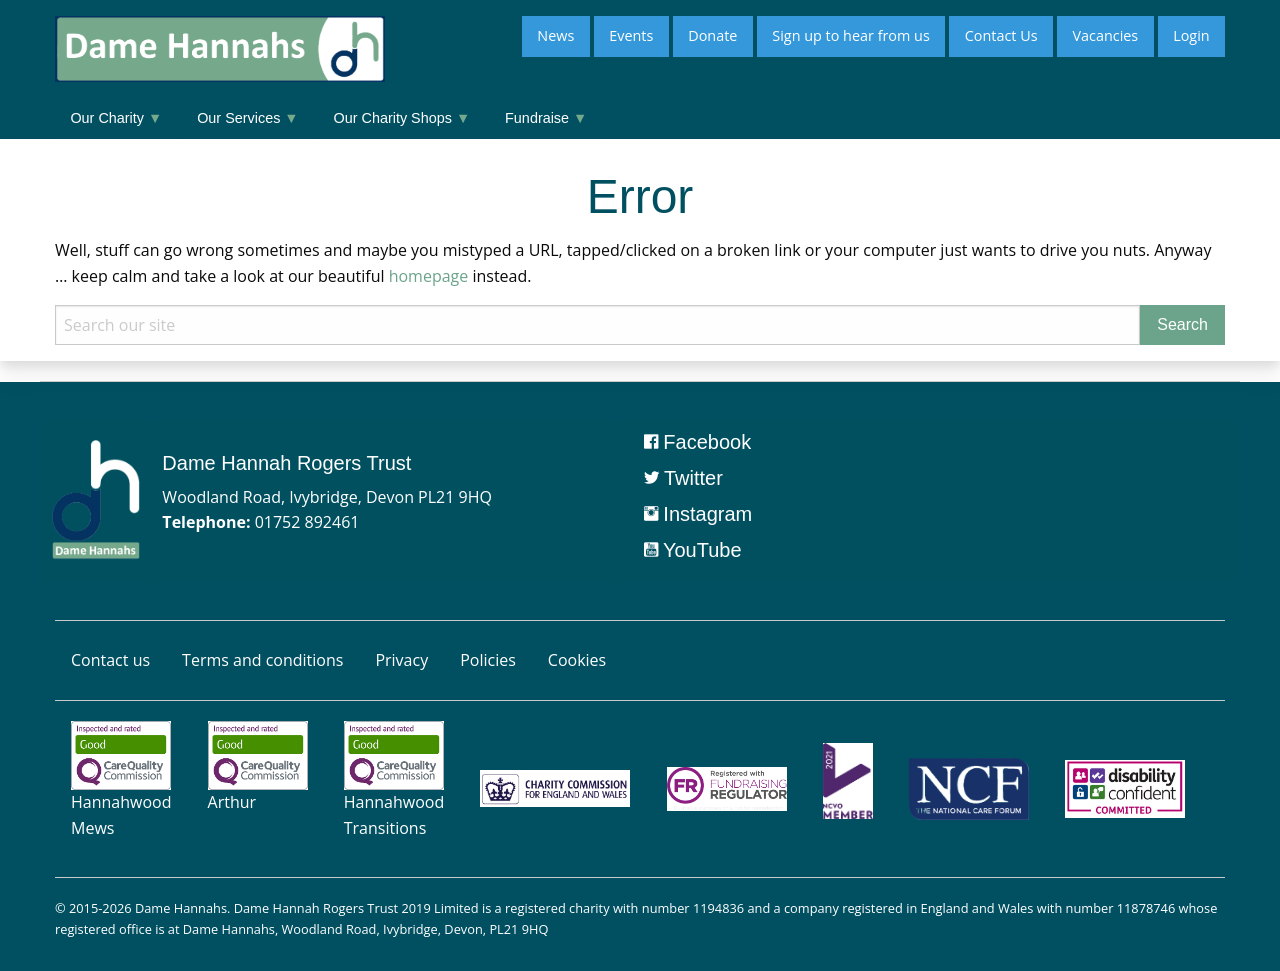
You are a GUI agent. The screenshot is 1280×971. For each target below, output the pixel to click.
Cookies (577, 660)
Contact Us (1001, 35)
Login (1191, 35)
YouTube (693, 550)
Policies (488, 660)
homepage (429, 276)
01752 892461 (307, 522)
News (555, 35)
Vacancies (1105, 35)
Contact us (110, 660)
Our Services (247, 118)
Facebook (697, 442)
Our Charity (116, 118)
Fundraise (546, 118)
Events (631, 35)
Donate (712, 35)
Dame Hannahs (181, 908)
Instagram (698, 514)
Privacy (401, 660)
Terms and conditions (262, 660)
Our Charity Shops (402, 118)
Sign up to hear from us (850, 35)
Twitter (683, 478)
